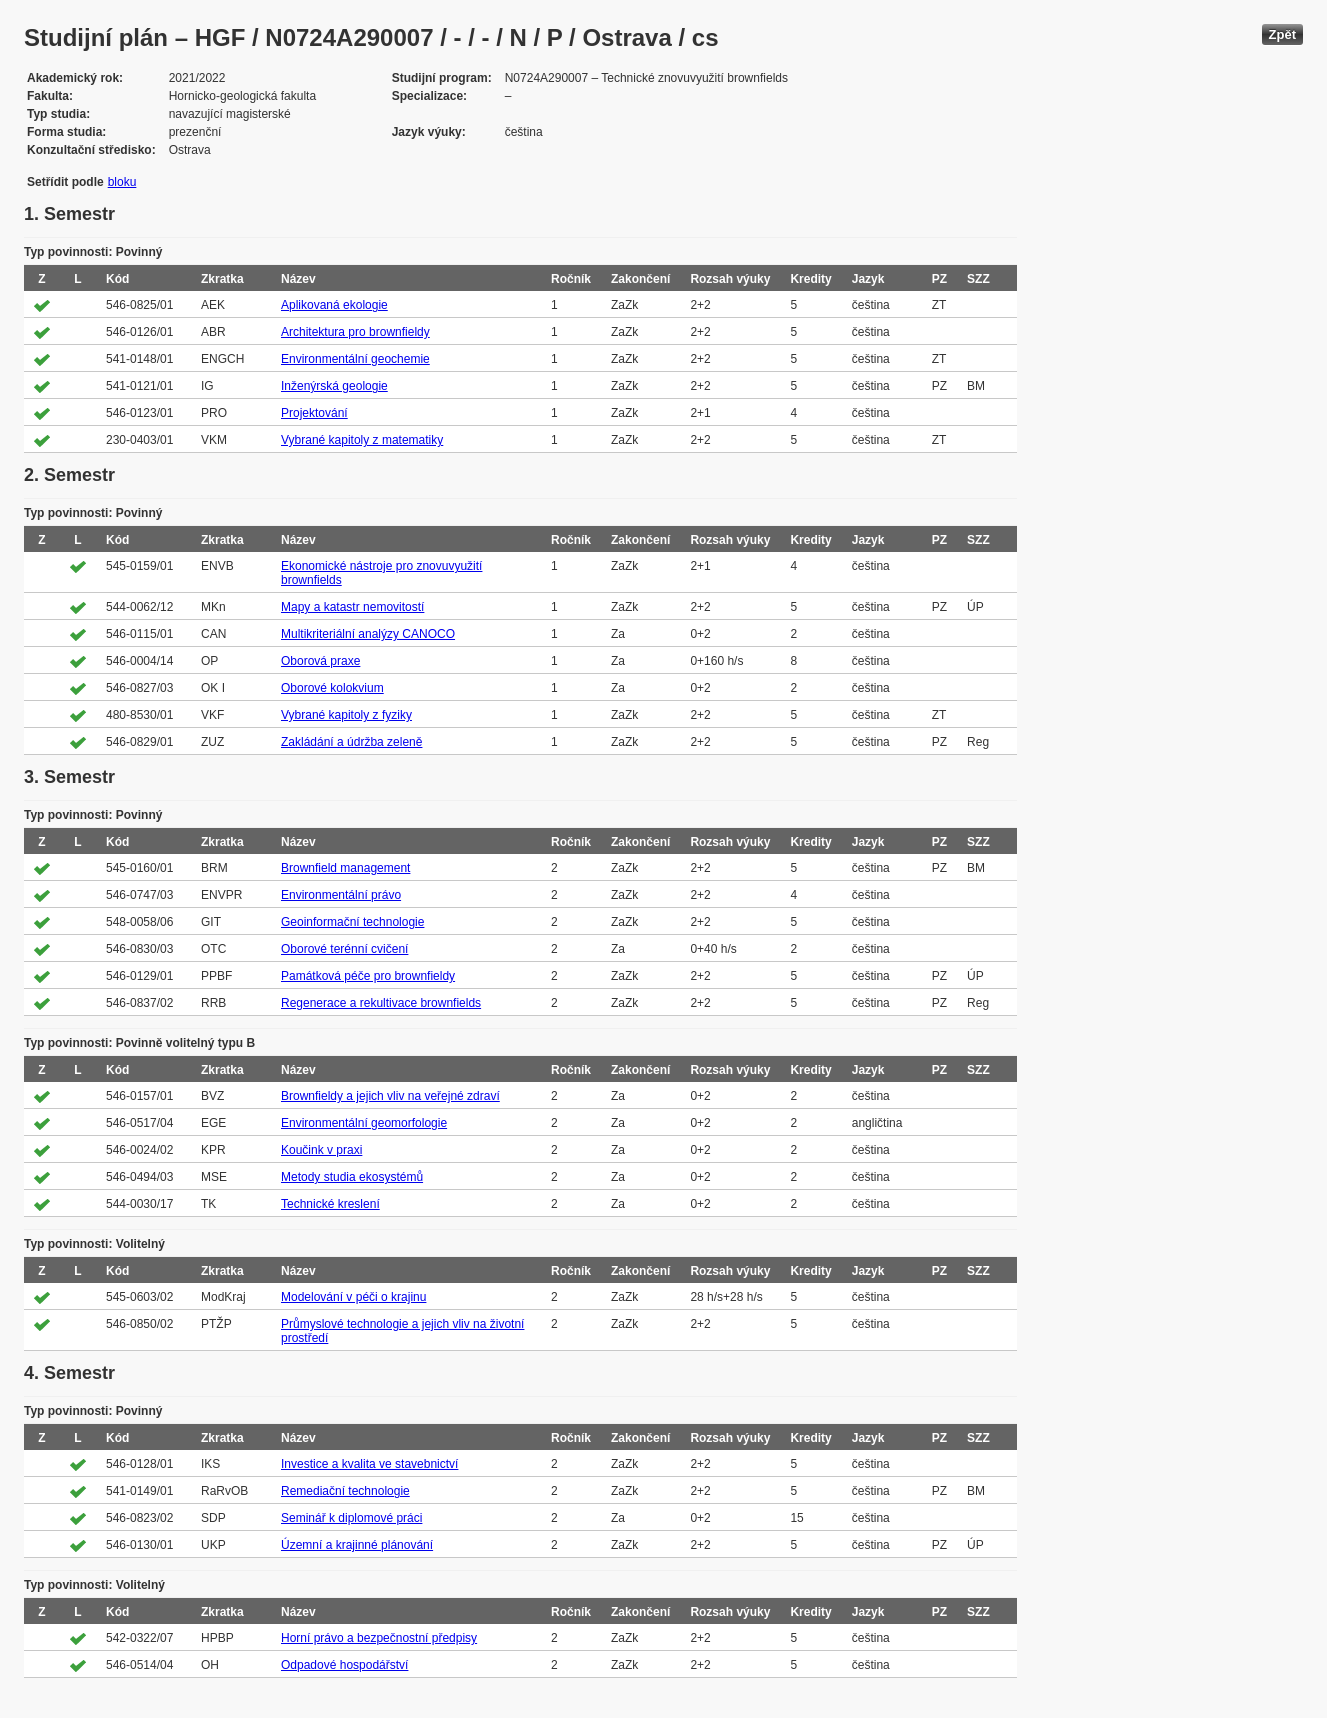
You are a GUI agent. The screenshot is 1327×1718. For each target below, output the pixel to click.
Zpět (1282, 34)
